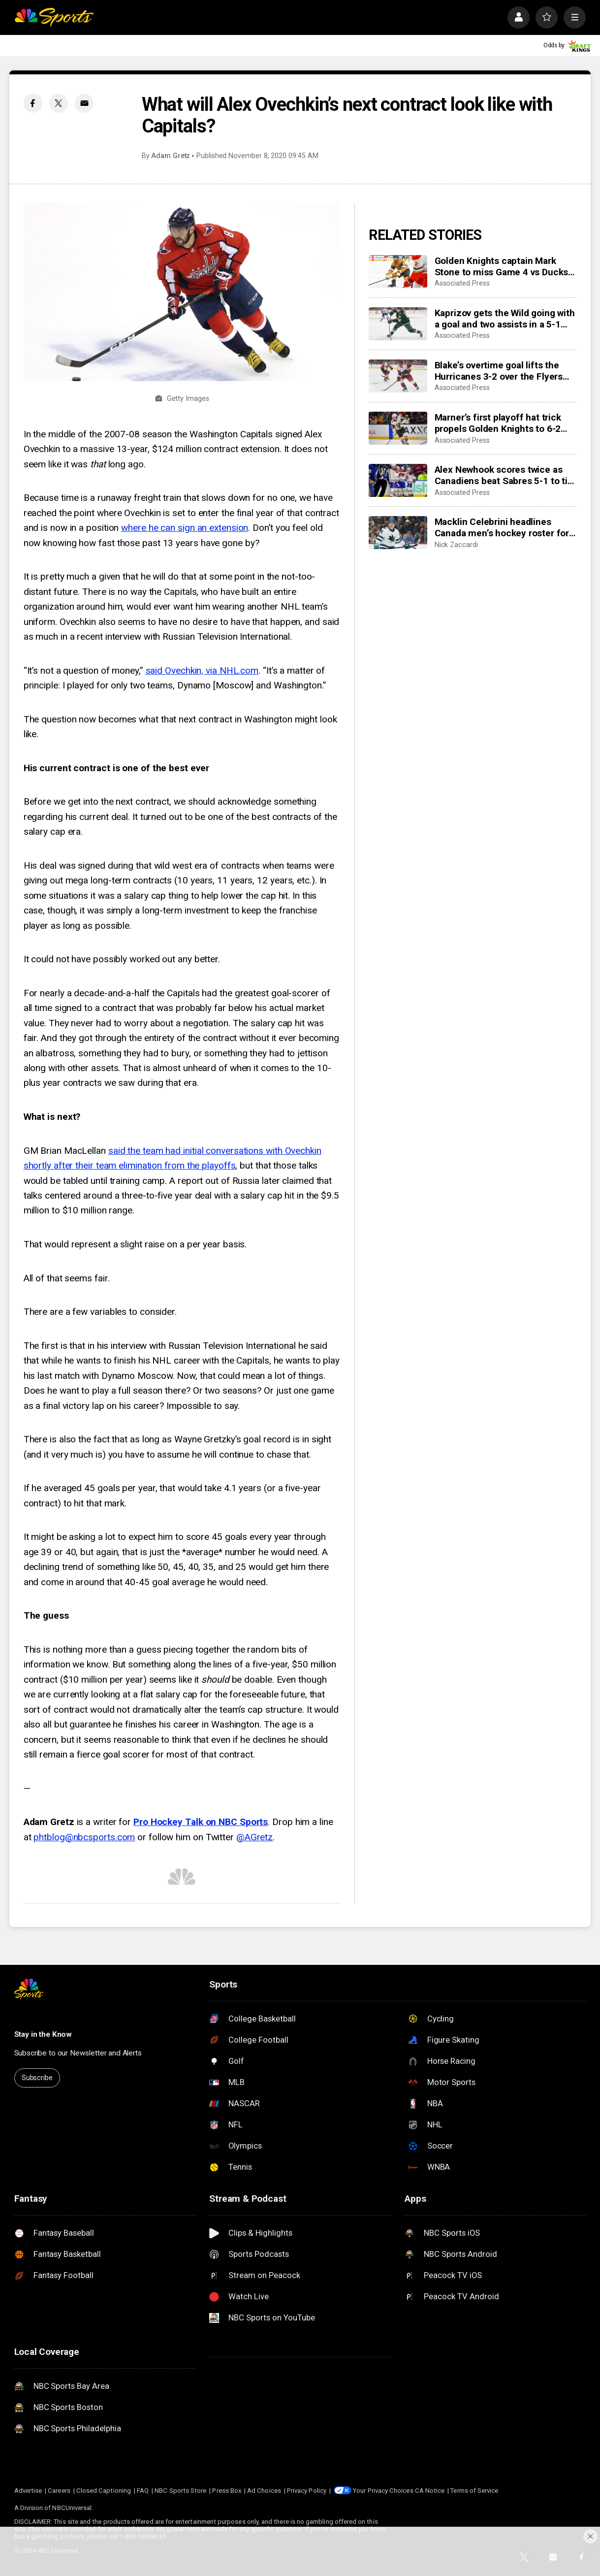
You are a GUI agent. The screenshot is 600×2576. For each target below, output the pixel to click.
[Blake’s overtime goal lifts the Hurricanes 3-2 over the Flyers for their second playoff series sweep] (398, 375)
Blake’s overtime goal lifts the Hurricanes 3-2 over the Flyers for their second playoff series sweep (499, 370)
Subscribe (37, 2078)
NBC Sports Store (180, 2490)
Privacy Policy (306, 2490)
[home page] (54, 17)
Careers (59, 2490)
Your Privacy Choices (383, 2490)
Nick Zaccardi (456, 545)
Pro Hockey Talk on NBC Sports (200, 1821)
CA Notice (430, 2490)
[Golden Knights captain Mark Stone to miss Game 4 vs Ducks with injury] (398, 271)
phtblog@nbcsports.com (84, 1837)
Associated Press (462, 283)
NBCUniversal (72, 2507)
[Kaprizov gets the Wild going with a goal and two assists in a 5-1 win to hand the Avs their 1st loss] (398, 323)
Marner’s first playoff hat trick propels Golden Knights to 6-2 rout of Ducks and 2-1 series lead (505, 423)
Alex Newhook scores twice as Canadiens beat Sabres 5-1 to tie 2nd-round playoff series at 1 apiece (504, 475)
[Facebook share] (33, 103)
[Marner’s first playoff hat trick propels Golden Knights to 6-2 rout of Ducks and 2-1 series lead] (398, 428)
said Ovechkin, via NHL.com (202, 670)
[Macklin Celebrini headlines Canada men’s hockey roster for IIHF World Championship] (398, 532)
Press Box (226, 2490)
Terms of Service (474, 2490)
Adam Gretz (170, 156)
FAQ (143, 2490)
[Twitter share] (58, 103)
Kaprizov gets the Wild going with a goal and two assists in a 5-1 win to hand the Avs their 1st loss (505, 318)
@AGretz (254, 1837)
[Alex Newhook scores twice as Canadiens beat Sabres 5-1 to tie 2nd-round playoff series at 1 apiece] (398, 480)
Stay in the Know (43, 2034)
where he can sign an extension (184, 527)
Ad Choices (264, 2490)
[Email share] (84, 103)
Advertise (28, 2490)
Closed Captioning (103, 2490)
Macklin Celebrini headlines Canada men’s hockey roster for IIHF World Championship (502, 527)
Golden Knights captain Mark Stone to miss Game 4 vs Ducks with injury (501, 266)
